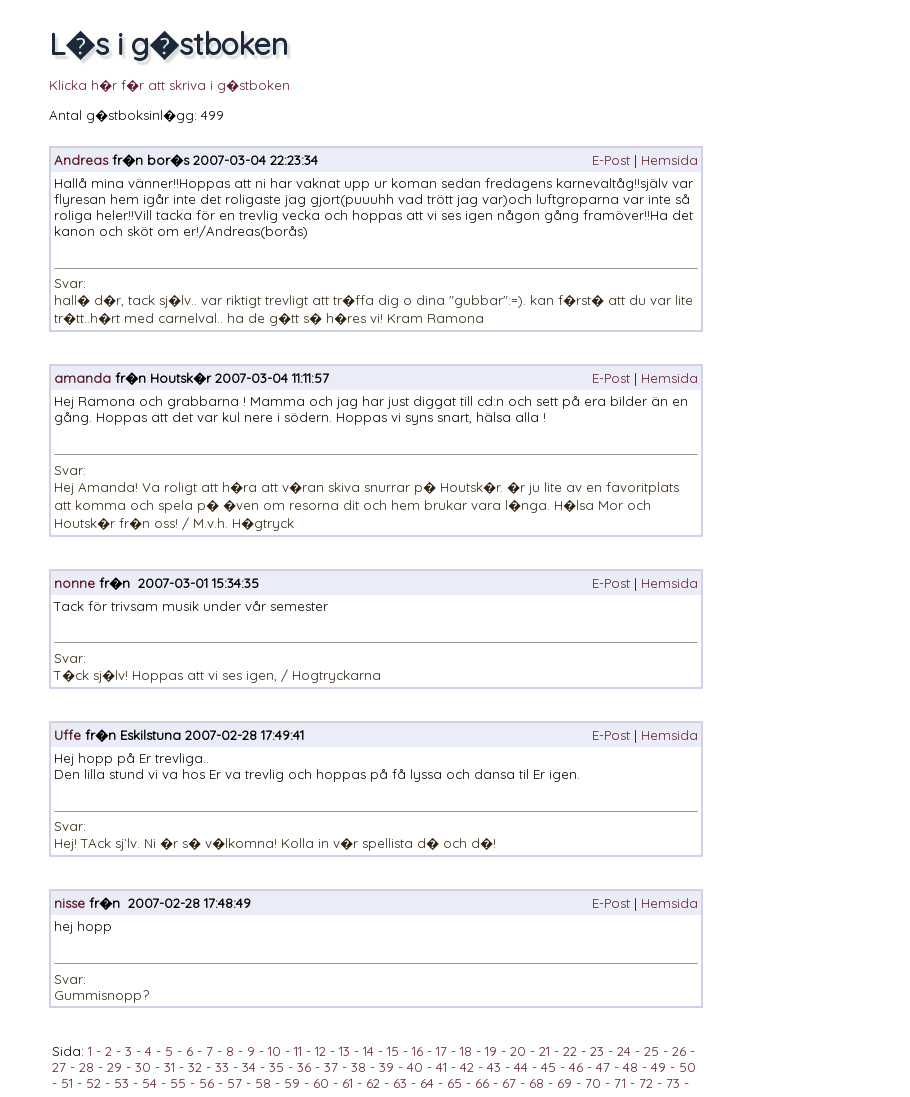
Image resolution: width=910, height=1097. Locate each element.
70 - (595, 1083)
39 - (389, 1067)
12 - (323, 1051)
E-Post (611, 160)
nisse (69, 903)
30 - (145, 1067)
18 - (468, 1051)
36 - (306, 1067)
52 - (96, 1083)
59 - (294, 1083)
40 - (417, 1067)
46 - (578, 1067)
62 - (375, 1083)
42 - (469, 1067)
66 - (484, 1083)
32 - (197, 1067)
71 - (622, 1083)
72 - (648, 1083)
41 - (444, 1067)
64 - (429, 1083)
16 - (420, 1051)
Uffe (67, 735)
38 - (361, 1067)
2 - (111, 1051)
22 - (572, 1051)
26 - (681, 1051)
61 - (350, 1083)
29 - (117, 1067)
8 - (232, 1051)
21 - (547, 1051)
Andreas (81, 160)
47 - (605, 1067)
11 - (300, 1051)
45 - (551, 1067)
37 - (333, 1067)
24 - (626, 1051)
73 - (675, 1083)
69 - (567, 1083)
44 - (523, 1067)
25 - (654, 1051)
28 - (89, 1067)
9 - (253, 1051)
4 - (151, 1051)
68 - (539, 1083)
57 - (237, 1083)
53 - (124, 1083)
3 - (131, 1051)
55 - (180, 1083)
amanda (82, 378)
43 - (496, 1067)
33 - (224, 1067)
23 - (599, 1051)
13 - (347, 1051)
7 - (212, 1051)
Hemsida (669, 160)
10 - (277, 1051)
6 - (192, 1051)
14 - (371, 1051)
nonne (74, 583)
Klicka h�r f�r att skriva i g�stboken (169, 85)
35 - (279, 1067)
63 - (402, 1083)
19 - (493, 1051)
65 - (457, 1083)
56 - (209, 1083)
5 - (171, 1051)
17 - (444, 1051)
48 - (633, 1067)
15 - (395, 1051)
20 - (520, 1051)
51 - (69, 1083)
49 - (661, 1067)
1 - (94, 1051)
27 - (63, 1067)
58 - (265, 1083)
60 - (323, 1083)
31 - (172, 1067)
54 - (152, 1083)
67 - (511, 1083)
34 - (251, 1067)
